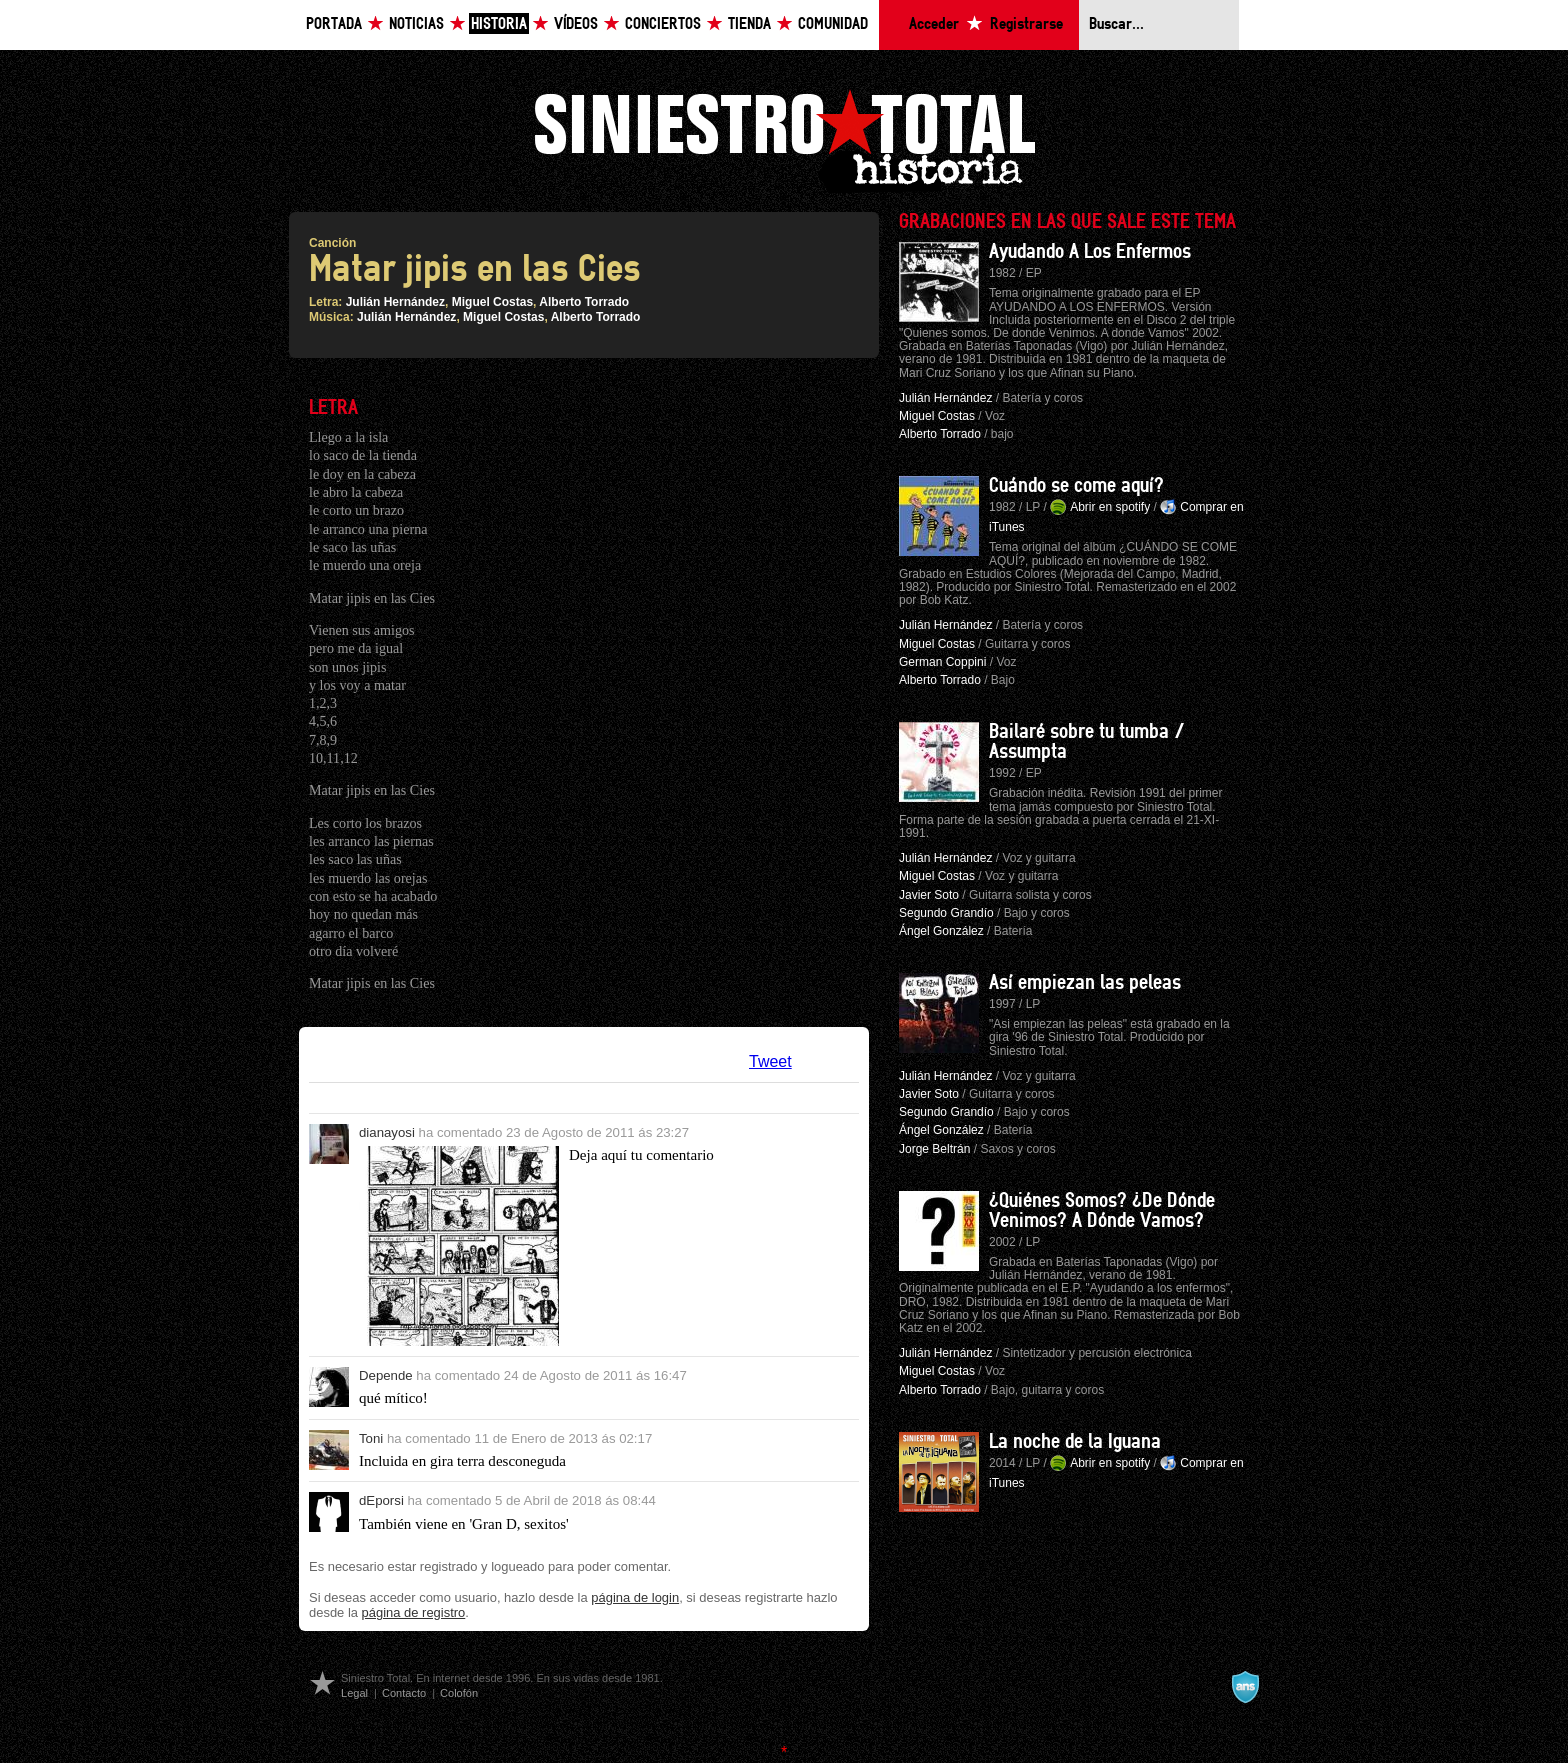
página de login (635, 1597)
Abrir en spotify (1110, 507)
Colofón (459, 1693)
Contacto (404, 1693)
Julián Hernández (395, 302)
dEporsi (381, 1500)
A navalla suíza (1245, 1687)
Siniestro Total (784, 138)
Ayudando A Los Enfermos (1090, 252)
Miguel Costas (492, 302)
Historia (499, 24)
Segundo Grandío (946, 913)
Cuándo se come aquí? (1076, 486)
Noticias (416, 24)
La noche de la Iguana (1075, 1442)
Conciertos (663, 24)
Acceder (934, 24)
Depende (386, 1375)
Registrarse (1026, 24)
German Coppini (942, 662)
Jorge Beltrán (934, 1149)
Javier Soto (929, 895)
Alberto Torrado (584, 302)
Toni (371, 1438)
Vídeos (576, 24)
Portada (334, 24)
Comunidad (833, 24)
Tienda (749, 24)
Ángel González (941, 931)
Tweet (770, 1061)
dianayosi (387, 1132)
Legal (354, 1693)
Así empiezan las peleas (1085, 983)
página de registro (414, 1612)
